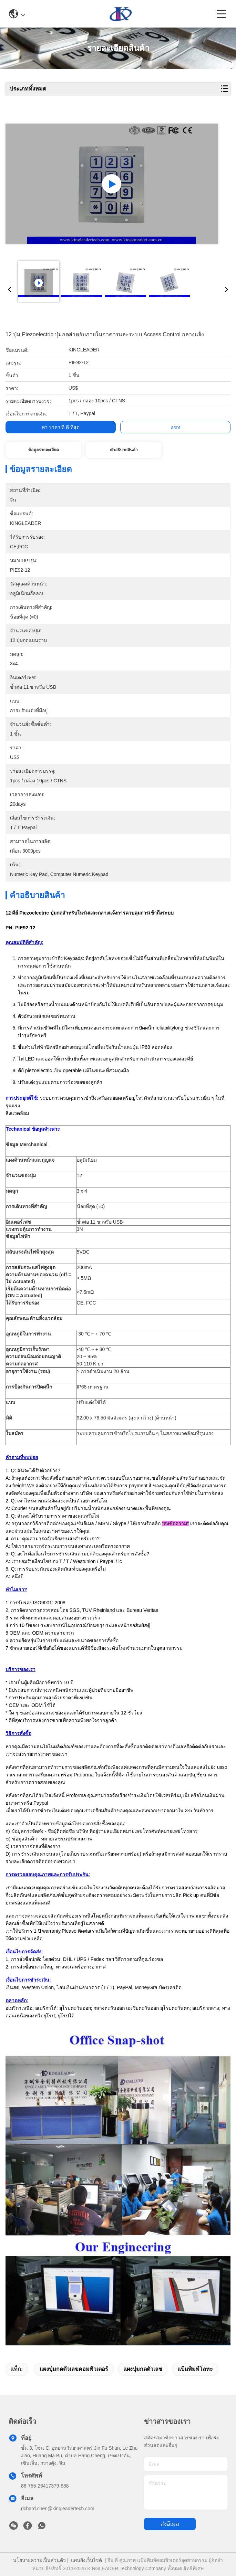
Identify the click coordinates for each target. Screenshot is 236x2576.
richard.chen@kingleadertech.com (57, 2508)
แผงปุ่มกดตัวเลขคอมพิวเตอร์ (74, 2369)
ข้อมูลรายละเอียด (43, 449)
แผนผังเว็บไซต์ (86, 2560)
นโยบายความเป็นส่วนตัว (39, 2560)
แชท (175, 427)
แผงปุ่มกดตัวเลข (142, 2369)
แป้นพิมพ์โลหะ (195, 2369)
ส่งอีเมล (170, 2524)
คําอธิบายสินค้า (124, 449)
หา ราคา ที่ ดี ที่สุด (61, 427)
